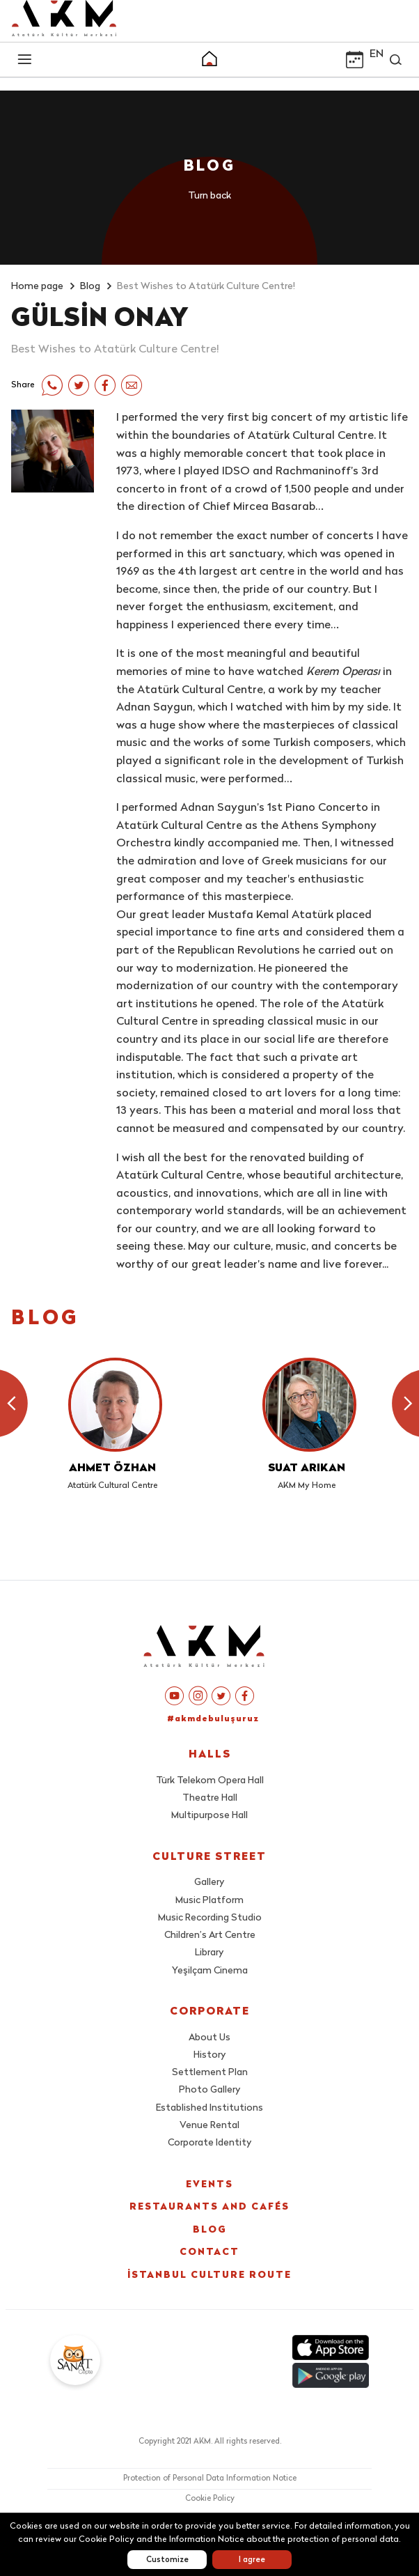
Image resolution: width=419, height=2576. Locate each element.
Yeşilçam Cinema (210, 1971)
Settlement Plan (210, 2072)
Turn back (209, 196)
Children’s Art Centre (209, 1935)
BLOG (210, 2230)
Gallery (209, 1882)
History (209, 2055)
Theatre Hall (209, 1798)
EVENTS (209, 2184)
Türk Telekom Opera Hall (210, 1780)
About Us (209, 2037)
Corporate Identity (210, 2143)
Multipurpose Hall (209, 1815)
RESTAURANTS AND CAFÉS (209, 2207)
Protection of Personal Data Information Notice (210, 2479)
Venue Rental (209, 2125)
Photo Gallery (210, 2090)
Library (209, 1952)
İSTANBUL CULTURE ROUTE (209, 2275)
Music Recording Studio (210, 1918)
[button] (209, 60)
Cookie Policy (210, 2499)
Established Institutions (209, 2108)
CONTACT (209, 2252)
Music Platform (209, 1900)
